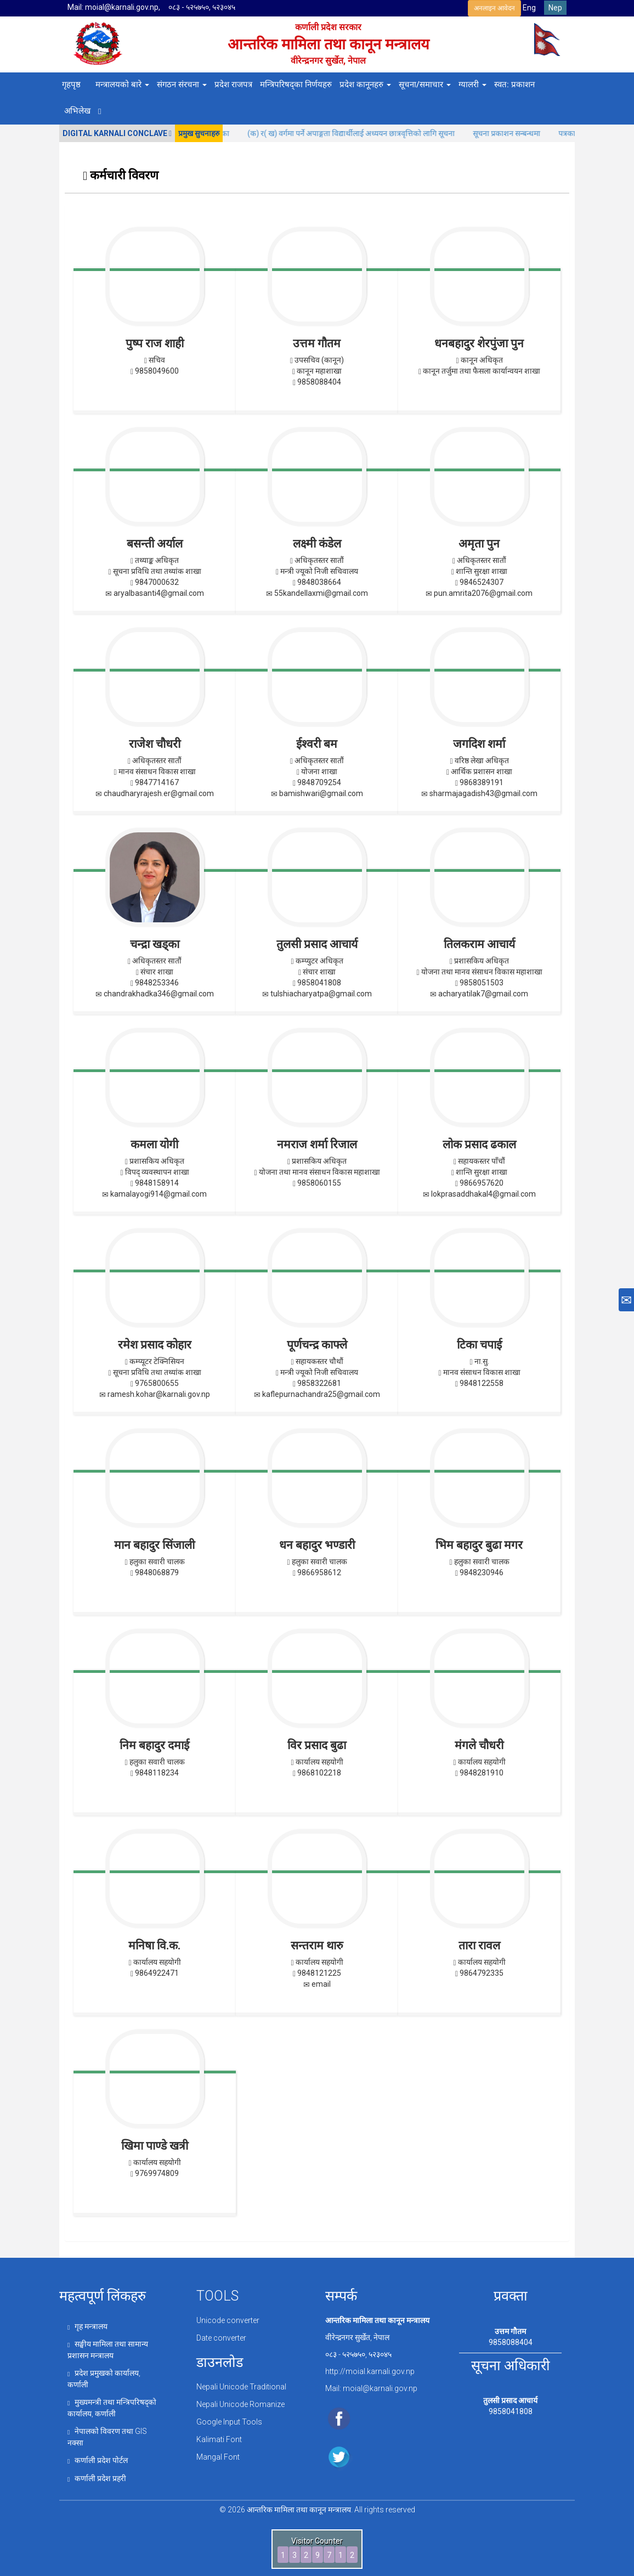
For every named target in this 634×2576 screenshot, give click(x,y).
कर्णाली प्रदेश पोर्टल (97, 2455)
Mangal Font (218, 2453)
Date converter (221, 2337)
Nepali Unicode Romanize (240, 2402)
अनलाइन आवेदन (494, 8)
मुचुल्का (241, 133)
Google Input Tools (229, 2419)
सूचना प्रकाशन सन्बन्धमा (528, 133)
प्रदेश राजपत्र (233, 84)
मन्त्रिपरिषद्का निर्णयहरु (296, 84)
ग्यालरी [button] (472, 84)
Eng (529, 7)
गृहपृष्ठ (71, 84)
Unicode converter (227, 2320)
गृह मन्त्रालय (87, 2326)
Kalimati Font (219, 2436)
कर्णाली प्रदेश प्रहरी (96, 2472)
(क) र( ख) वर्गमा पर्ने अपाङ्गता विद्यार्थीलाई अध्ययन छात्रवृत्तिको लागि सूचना (373, 133)
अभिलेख (77, 111)
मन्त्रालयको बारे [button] (122, 84)
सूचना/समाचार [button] (425, 84)
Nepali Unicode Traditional (241, 2385)
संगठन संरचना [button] (182, 84)
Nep (555, 7)
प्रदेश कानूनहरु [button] (365, 84)
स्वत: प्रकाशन (514, 84)
